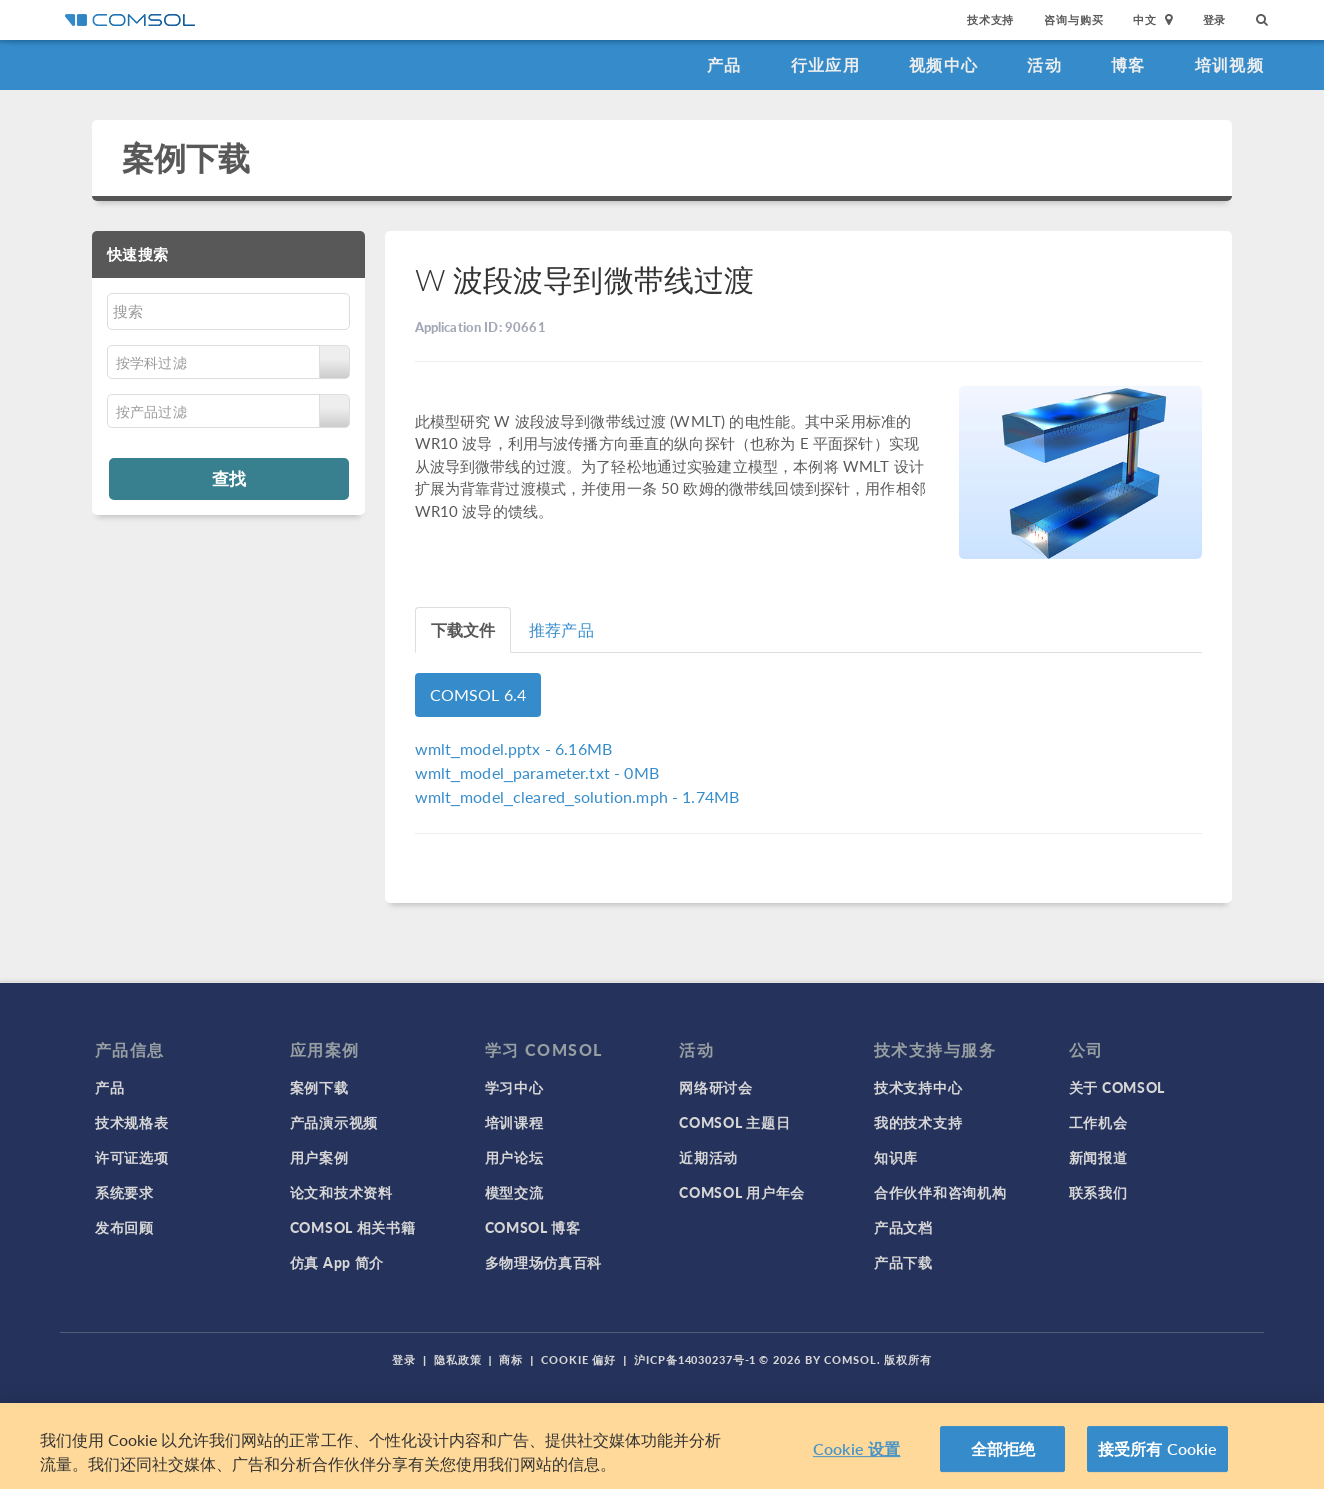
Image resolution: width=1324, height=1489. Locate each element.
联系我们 (1098, 1192)
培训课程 (514, 1122)
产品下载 (903, 1262)
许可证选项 (132, 1157)
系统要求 (124, 1192)
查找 (229, 478)
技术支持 (990, 19)
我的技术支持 (918, 1122)
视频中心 (943, 64)
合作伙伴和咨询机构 (940, 1192)
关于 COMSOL (1117, 1087)
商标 (511, 1359)
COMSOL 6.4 (478, 694)
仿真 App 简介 (337, 1262)
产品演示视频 (334, 1122)
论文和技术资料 (341, 1192)
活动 (1044, 64)
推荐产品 (561, 629)
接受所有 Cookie (1158, 1450)
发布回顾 (124, 1227)
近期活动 (708, 1157)
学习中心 (514, 1087)
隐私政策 (458, 1359)
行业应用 (825, 64)
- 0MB (537, 772)
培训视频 (1229, 64)
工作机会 (1098, 1122)
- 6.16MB (514, 748)
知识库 (896, 1157)
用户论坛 (514, 1157)
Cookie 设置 (856, 1450)
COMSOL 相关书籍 (353, 1227)
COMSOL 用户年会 (742, 1192)
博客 (1128, 64)
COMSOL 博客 (533, 1227)
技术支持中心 (918, 1087)
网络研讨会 (716, 1087)
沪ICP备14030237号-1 (695, 1359)
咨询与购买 (1073, 19)
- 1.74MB (577, 796)
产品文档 (903, 1227)
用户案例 (319, 1157)
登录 (1215, 19)
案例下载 (186, 157)
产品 (724, 64)
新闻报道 (1098, 1157)
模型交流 (514, 1192)
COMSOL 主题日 (734, 1122)
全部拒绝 (1003, 1450)
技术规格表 (132, 1122)
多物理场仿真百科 (544, 1262)
